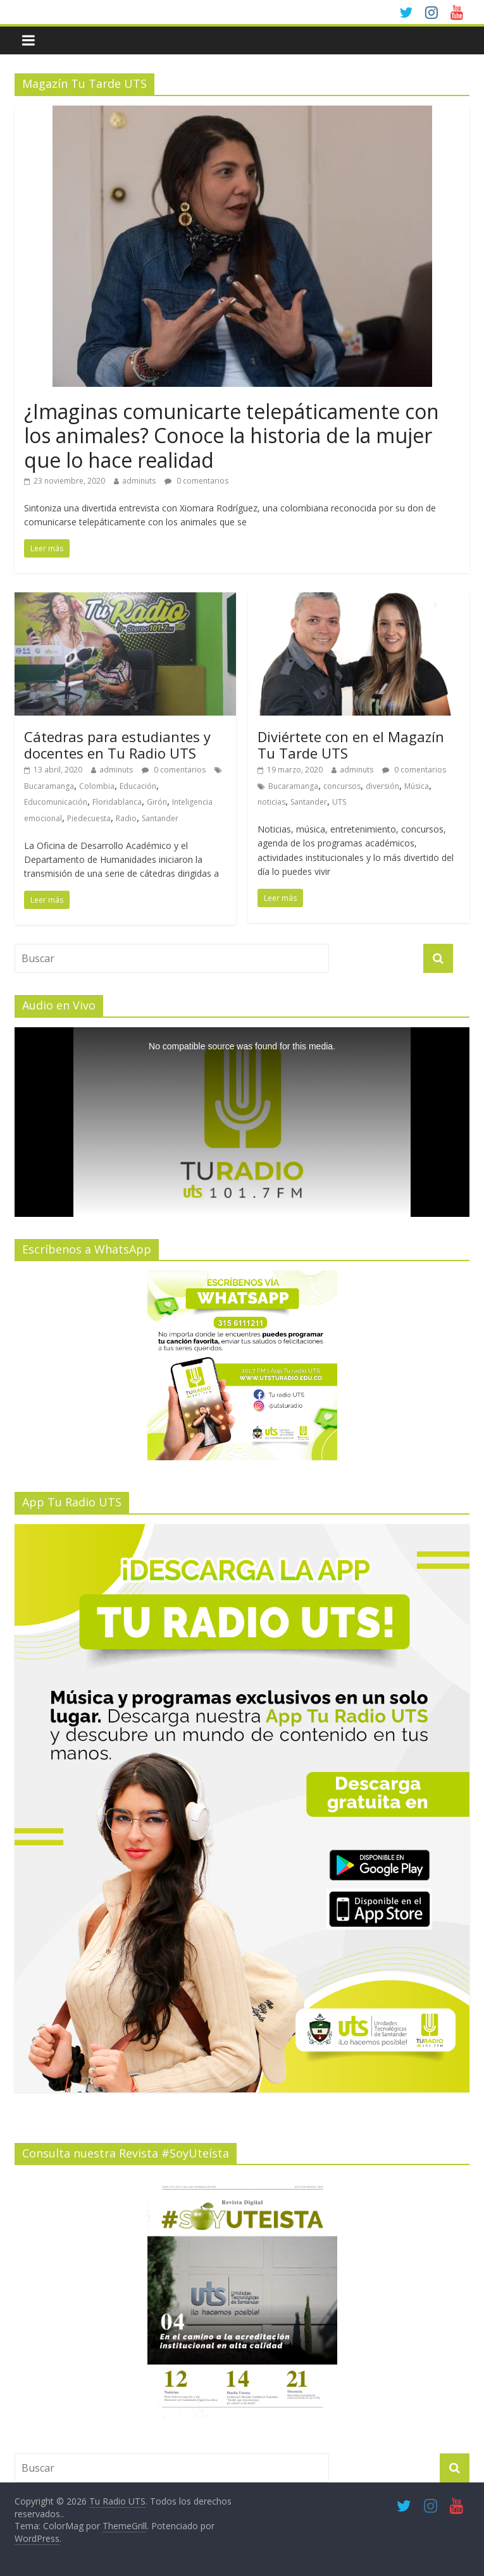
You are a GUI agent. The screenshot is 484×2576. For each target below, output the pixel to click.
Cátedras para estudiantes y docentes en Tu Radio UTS (117, 744)
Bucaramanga (49, 786)
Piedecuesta (89, 818)
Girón (157, 802)
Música (416, 786)
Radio (126, 818)
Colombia (97, 786)
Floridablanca (117, 802)
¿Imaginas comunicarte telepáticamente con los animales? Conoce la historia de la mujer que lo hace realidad (231, 435)
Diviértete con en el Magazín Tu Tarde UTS (351, 744)
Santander (160, 818)
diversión (382, 786)
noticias (271, 802)
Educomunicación (55, 802)
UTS (339, 802)
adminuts (139, 480)
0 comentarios (196, 480)
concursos (342, 786)
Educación (138, 786)
